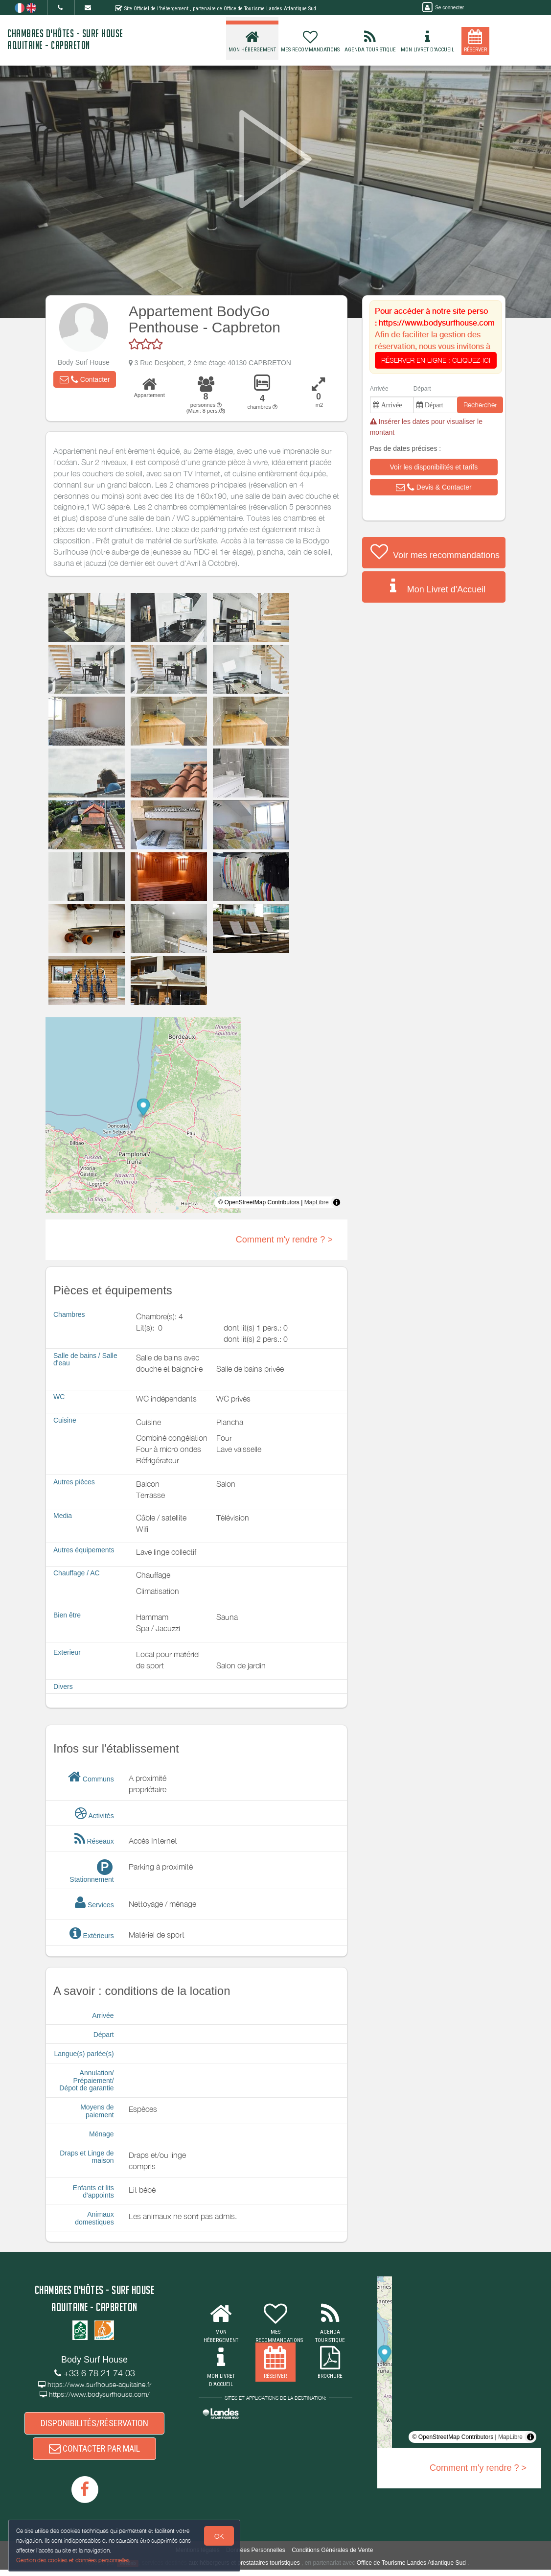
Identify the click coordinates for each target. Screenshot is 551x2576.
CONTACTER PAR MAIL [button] (94, 2453)
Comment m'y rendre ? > (284, 1239)
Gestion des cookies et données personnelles (74, 2559)
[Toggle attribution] (337, 1202)
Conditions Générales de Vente (332, 2556)
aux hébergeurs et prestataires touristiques (243, 2569)
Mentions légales (198, 2556)
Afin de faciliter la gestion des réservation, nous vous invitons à (436, 347)
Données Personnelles (255, 2556)
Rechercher (480, 404)
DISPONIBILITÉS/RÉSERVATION (94, 2424)
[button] (84, 379)
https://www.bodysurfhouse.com (437, 323)
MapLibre (316, 1202)
